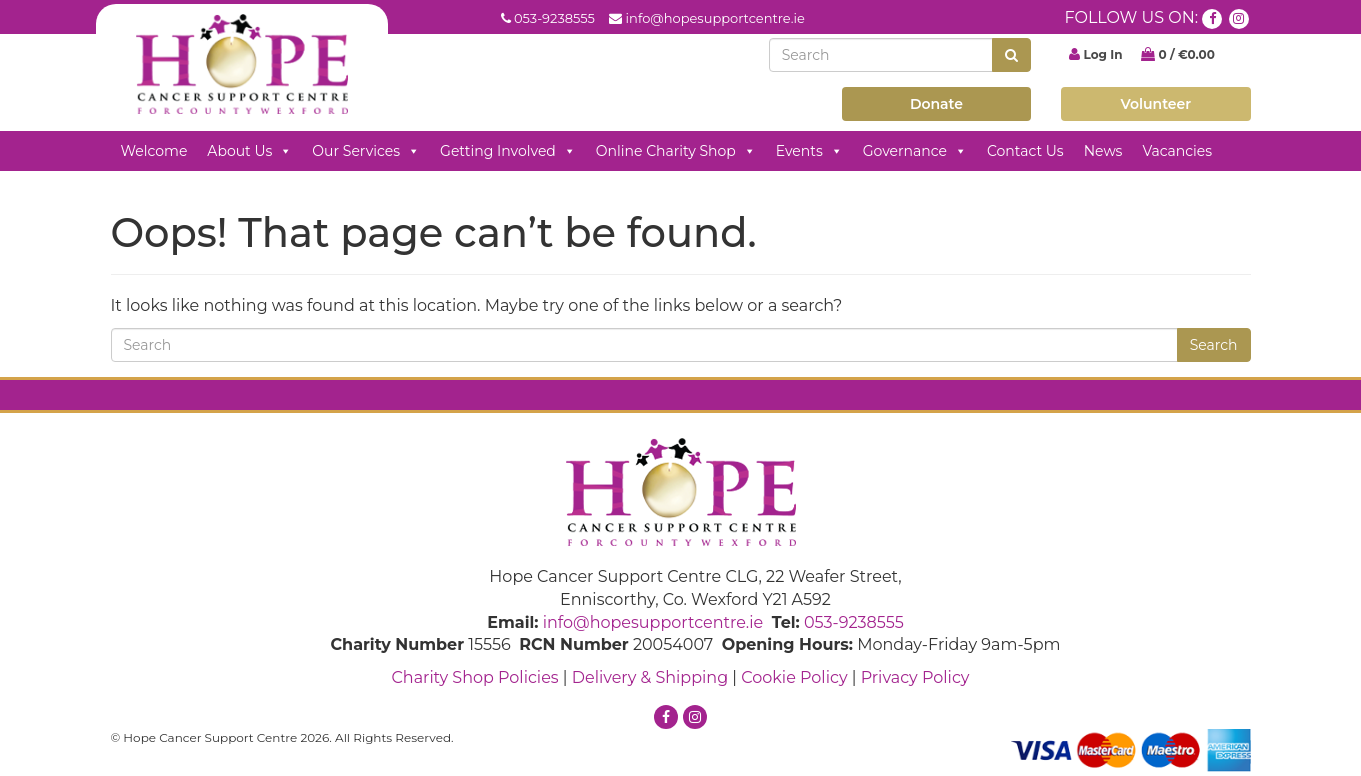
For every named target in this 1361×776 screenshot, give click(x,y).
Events (809, 151)
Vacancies (1177, 151)
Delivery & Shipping (650, 677)
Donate (936, 104)
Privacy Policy (915, 677)
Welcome (154, 151)
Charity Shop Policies (474, 677)
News (1103, 151)
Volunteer (1156, 104)
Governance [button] (915, 151)
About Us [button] (249, 151)
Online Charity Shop (676, 151)
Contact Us (1025, 151)
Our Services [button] (366, 151)
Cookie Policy (794, 677)
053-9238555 (554, 18)
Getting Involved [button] (508, 151)
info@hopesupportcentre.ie (715, 18)
